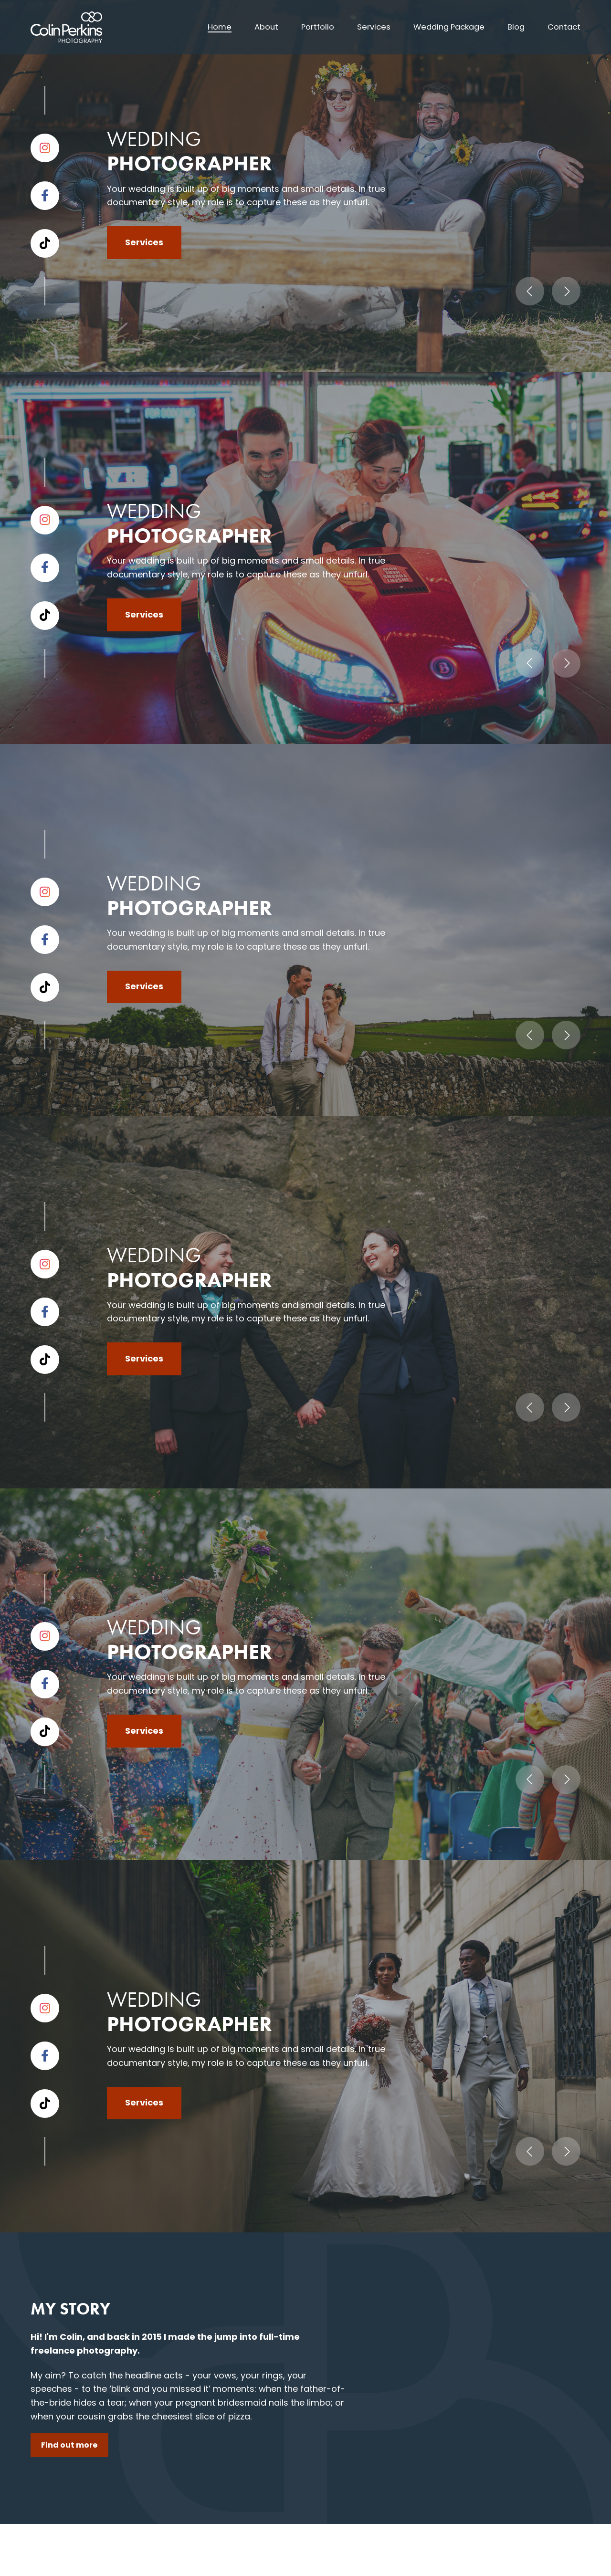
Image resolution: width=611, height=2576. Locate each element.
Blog (513, 27)
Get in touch (76, 1601)
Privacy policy (196, 2559)
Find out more (80, 596)
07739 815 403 (255, 2299)
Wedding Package (442, 27)
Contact (562, 27)
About (250, 27)
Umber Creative (552, 2559)
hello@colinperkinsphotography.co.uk (304, 2338)
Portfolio (304, 27)
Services (362, 27)
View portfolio (530, 860)
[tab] (246, 1711)
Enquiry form (272, 2459)
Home (201, 27)
